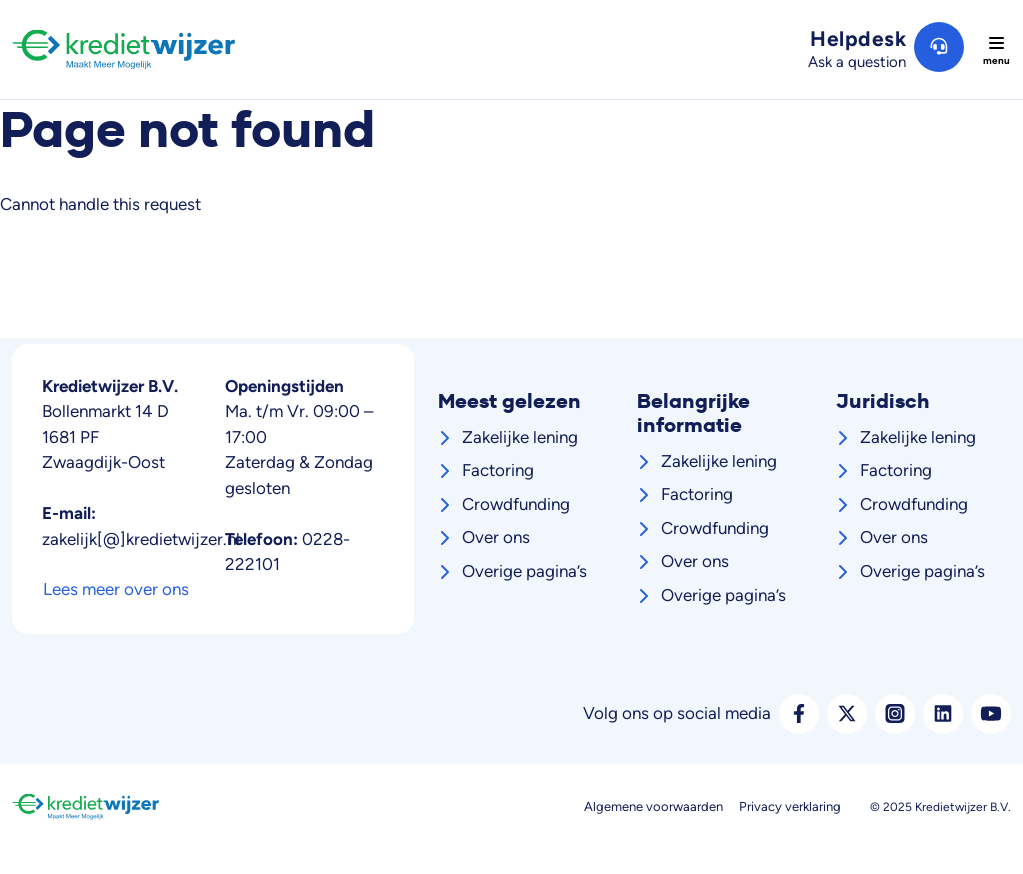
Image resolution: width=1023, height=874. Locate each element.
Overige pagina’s (524, 571)
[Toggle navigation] (996, 50)
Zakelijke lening (520, 437)
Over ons (496, 537)
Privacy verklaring (790, 806)
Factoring (498, 470)
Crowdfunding (516, 504)
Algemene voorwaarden (653, 806)
